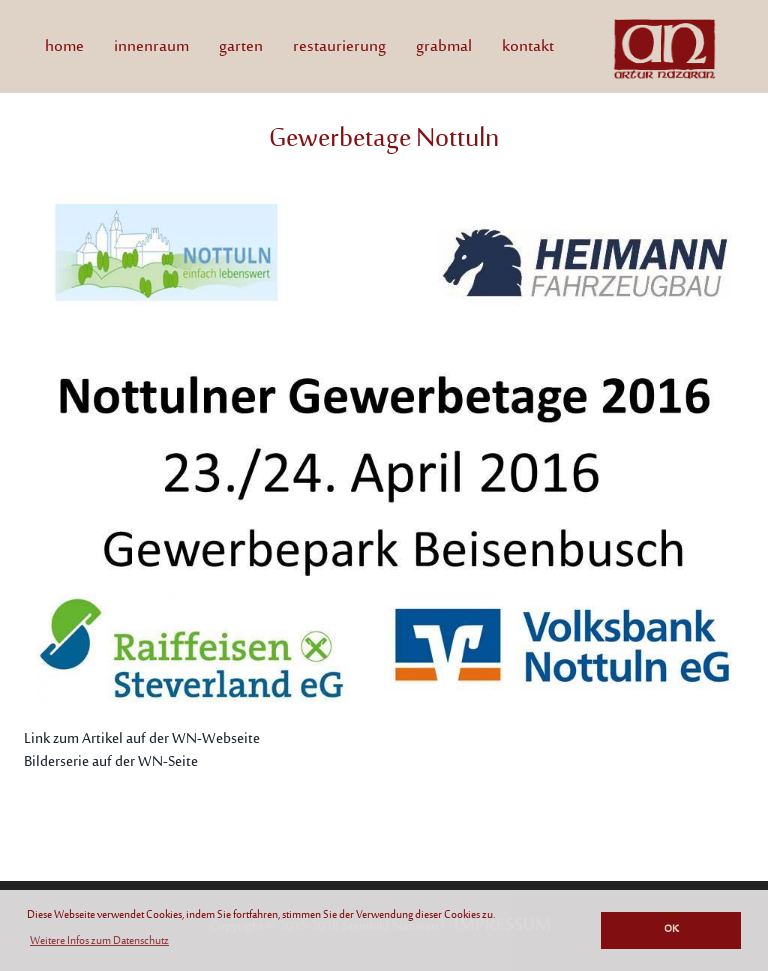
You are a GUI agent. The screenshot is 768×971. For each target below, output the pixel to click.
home (72, 46)
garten (241, 46)
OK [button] (671, 929)
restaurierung (339, 46)
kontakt (528, 46)
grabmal (444, 46)
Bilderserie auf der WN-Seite (111, 762)
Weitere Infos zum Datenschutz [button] (99, 941)
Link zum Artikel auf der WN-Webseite (142, 739)
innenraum (151, 46)
